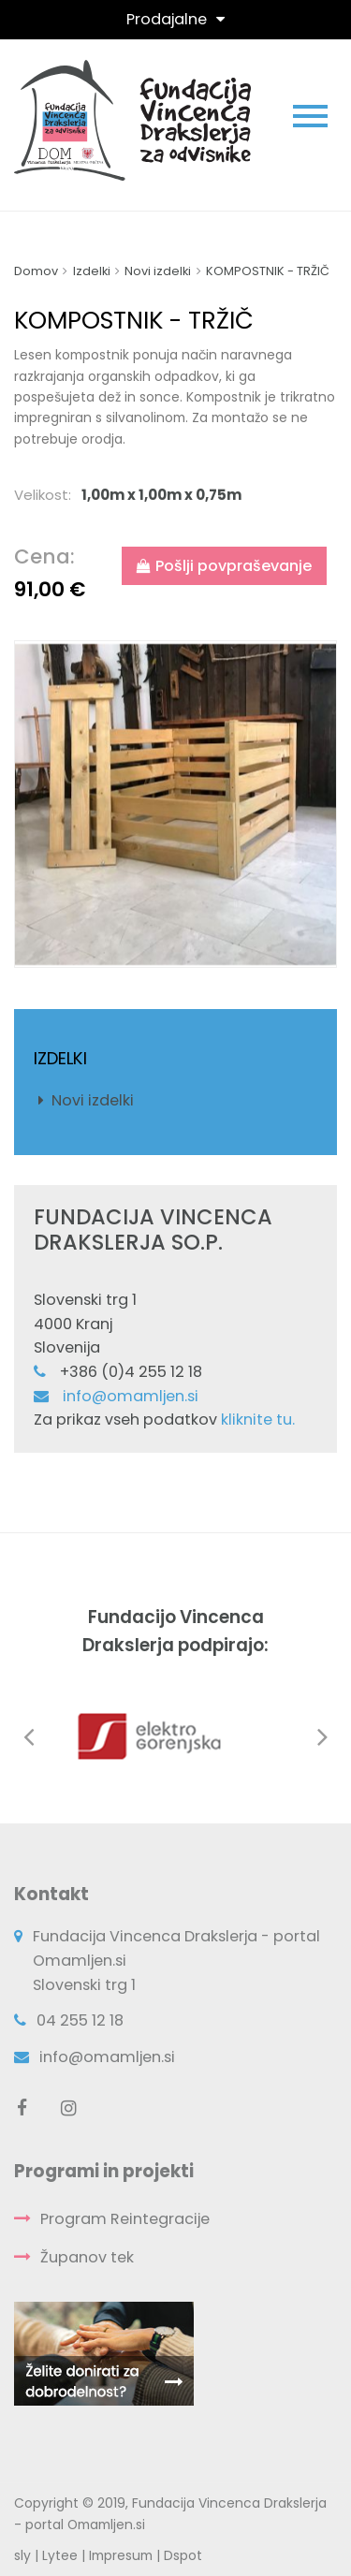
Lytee (60, 2555)
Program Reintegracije (125, 2219)
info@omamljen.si (130, 1396)
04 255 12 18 (80, 2020)
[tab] (175, 495)
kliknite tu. (258, 1419)
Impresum (121, 2555)
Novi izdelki (92, 1100)
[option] (175, 804)
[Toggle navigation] (175, 19)
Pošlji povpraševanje (224, 566)
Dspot (183, 2555)
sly (22, 2555)
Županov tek (87, 2257)
